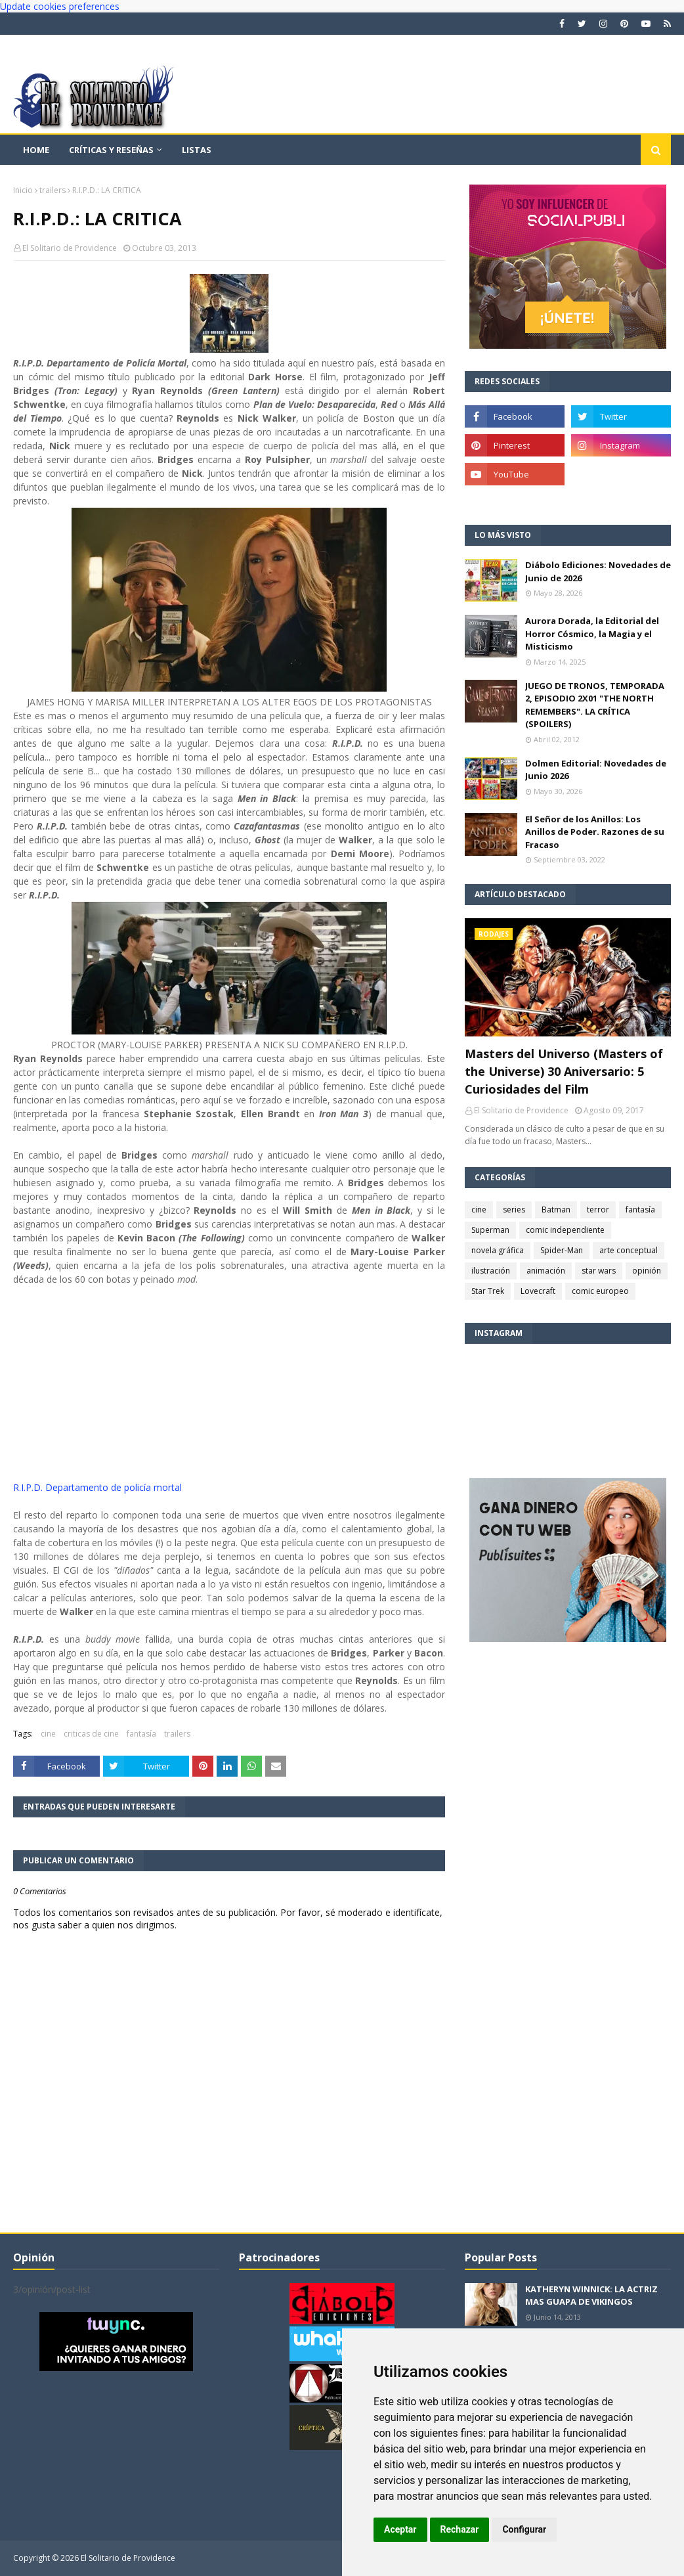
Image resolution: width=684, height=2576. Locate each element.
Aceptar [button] (400, 2529)
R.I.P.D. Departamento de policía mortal (97, 1487)
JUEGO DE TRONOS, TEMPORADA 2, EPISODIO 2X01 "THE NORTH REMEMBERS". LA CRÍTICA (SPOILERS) (594, 705)
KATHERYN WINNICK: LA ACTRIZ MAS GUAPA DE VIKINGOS (591, 2295)
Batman (556, 1209)
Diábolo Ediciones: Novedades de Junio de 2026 (598, 571)
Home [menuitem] (36, 150)
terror (598, 1209)
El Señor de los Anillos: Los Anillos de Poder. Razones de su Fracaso (594, 832)
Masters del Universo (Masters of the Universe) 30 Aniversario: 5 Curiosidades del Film (564, 1071)
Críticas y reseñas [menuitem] (111, 150)
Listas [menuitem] (196, 150)
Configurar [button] (524, 2529)
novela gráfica (497, 1250)
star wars (599, 1270)
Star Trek (487, 1291)
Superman (490, 1229)
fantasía (141, 1733)
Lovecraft (538, 1291)
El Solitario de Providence (69, 248)
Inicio (23, 190)
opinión (646, 1270)
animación (545, 1270)
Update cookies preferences (59, 6)
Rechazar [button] (459, 2529)
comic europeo (600, 1291)
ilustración (490, 1270)
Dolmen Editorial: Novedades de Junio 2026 (595, 769)
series (514, 1209)
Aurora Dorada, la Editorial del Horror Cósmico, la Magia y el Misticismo (592, 633)
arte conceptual (628, 1250)
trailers (52, 190)
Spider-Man (561, 1250)
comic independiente (565, 1229)
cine (48, 1733)
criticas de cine (91, 1733)
